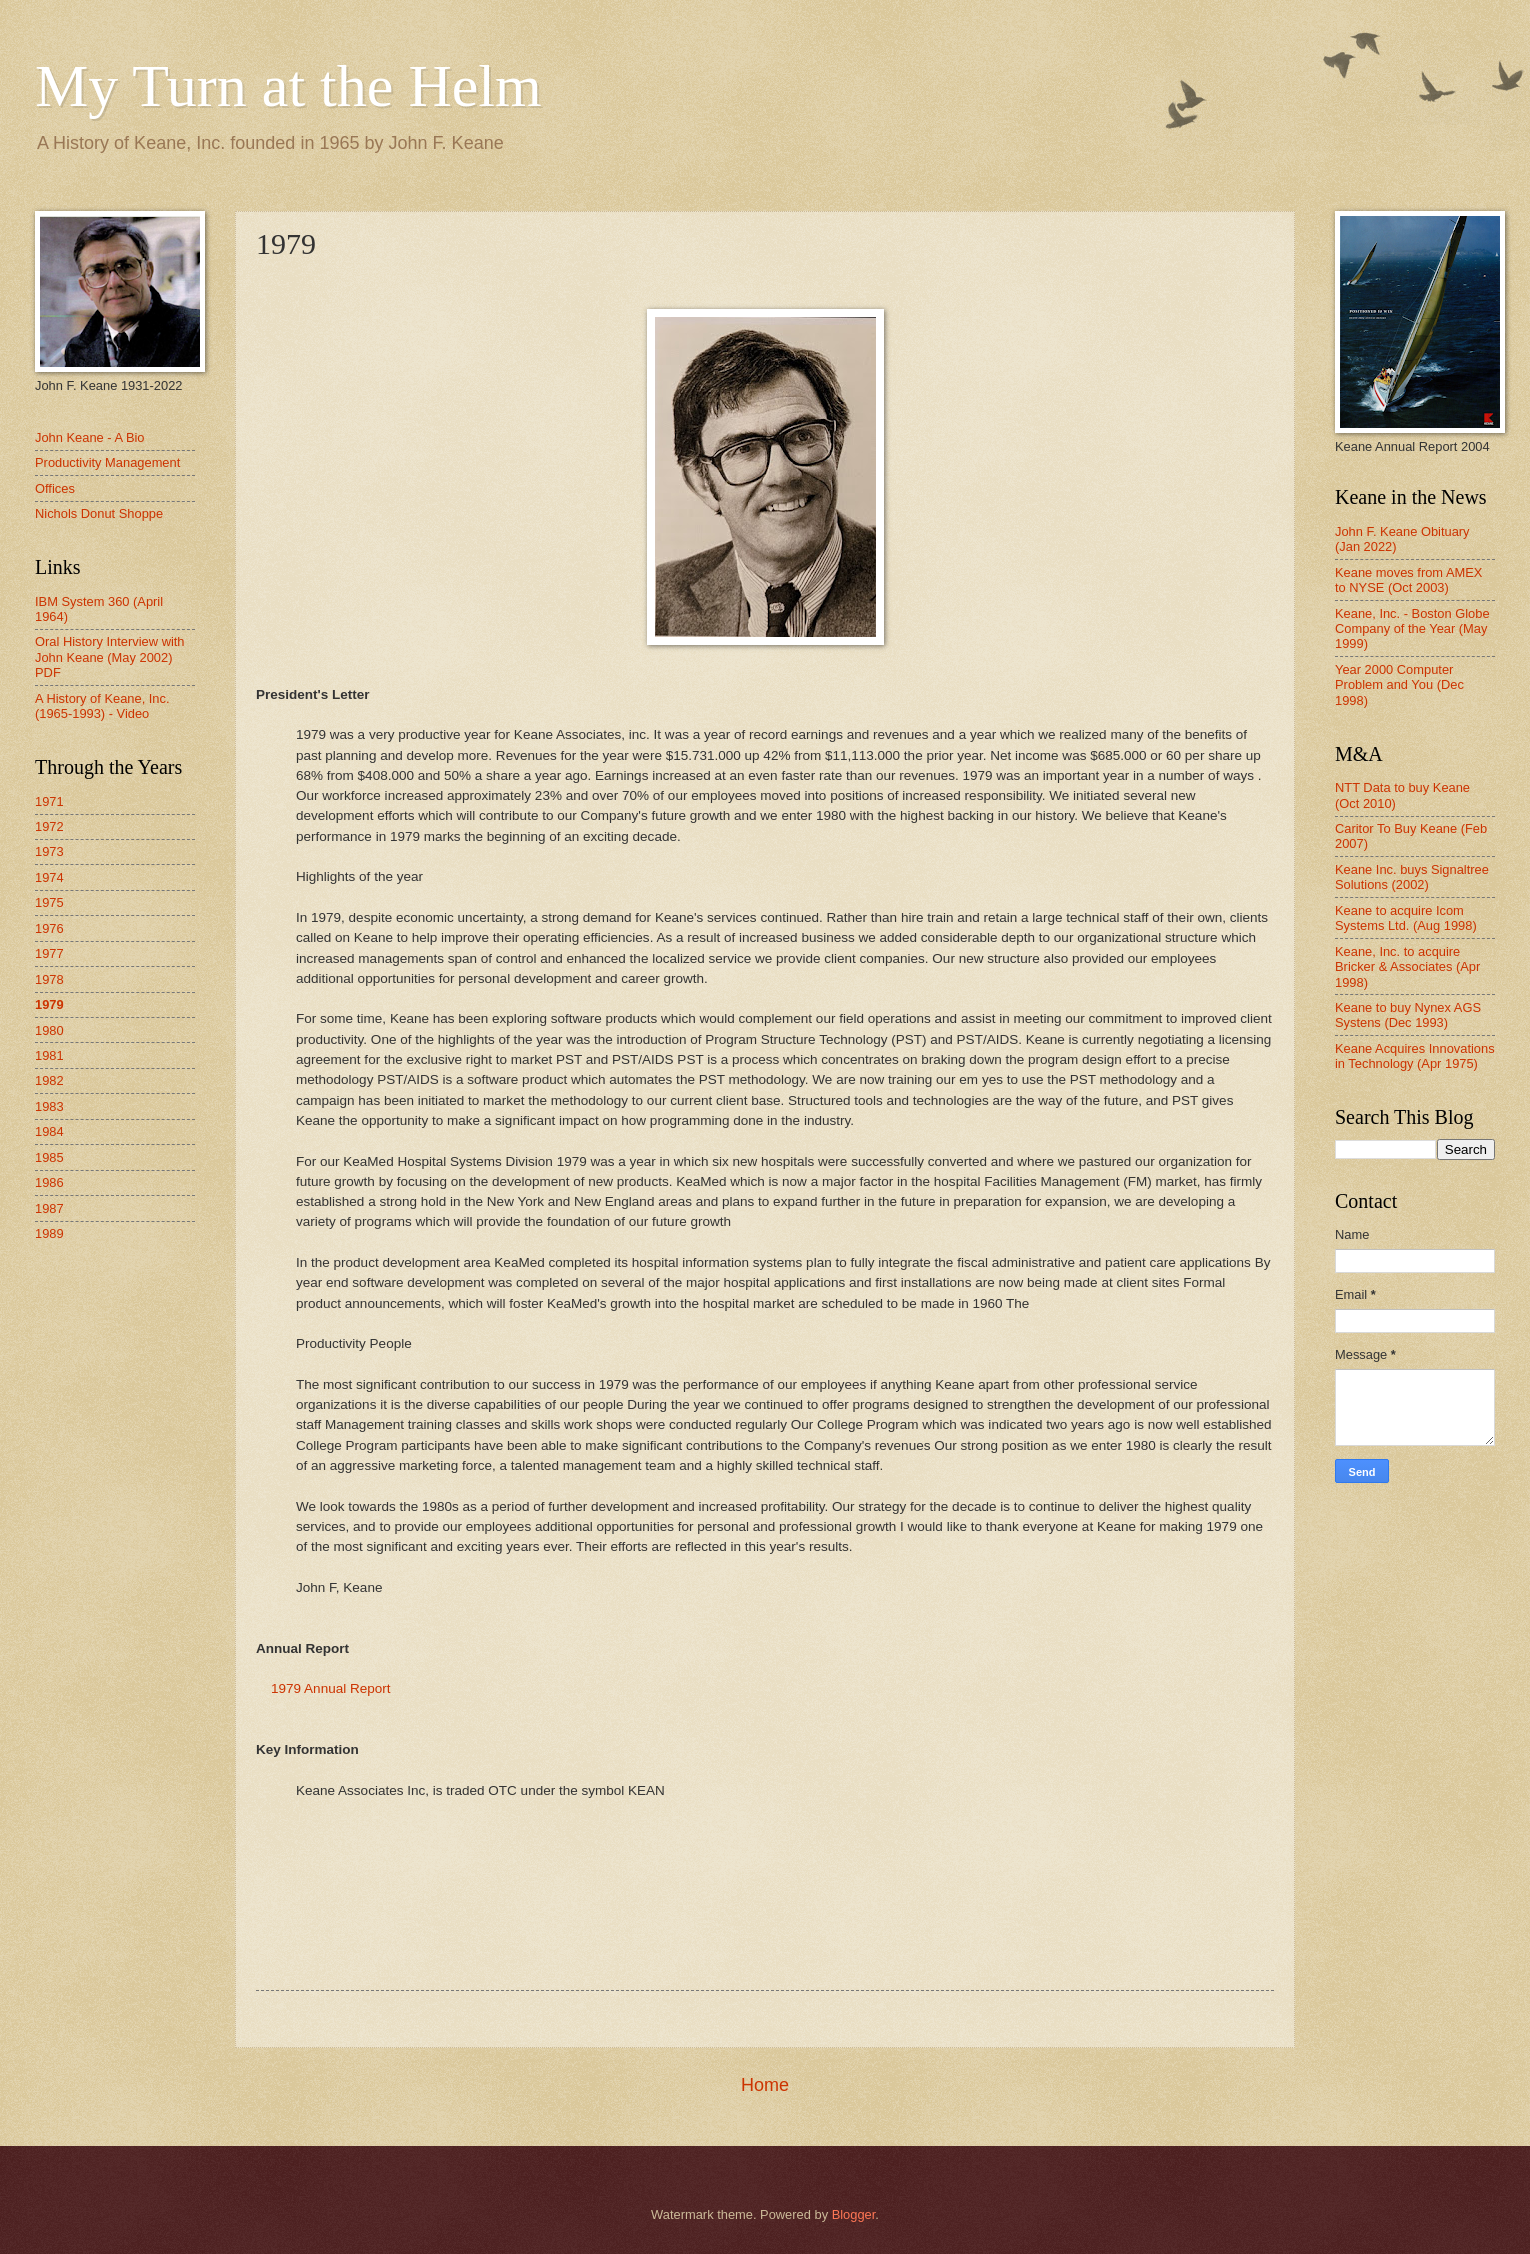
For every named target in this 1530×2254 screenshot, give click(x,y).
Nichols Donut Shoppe (99, 513)
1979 (49, 1004)
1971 (49, 801)
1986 (49, 1182)
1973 (49, 851)
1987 (49, 1208)
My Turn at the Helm (288, 86)
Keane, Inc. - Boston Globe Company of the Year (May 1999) (1412, 629)
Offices (55, 488)
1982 (49, 1080)
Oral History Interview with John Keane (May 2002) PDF (110, 657)
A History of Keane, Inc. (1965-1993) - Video (102, 706)
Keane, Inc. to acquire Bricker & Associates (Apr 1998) (1407, 967)
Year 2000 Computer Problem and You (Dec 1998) (1399, 685)
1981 (49, 1055)
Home (765, 2085)
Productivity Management (107, 462)
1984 (49, 1131)
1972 (49, 826)
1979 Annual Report (330, 1688)
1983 (49, 1106)
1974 (49, 877)
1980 (49, 1030)
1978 (49, 979)
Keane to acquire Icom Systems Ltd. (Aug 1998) (1406, 918)
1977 (49, 953)
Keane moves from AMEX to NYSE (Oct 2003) (1408, 580)
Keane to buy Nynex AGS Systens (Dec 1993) (1408, 1015)
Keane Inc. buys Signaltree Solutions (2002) (1412, 877)
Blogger (854, 2214)
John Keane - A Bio (90, 437)
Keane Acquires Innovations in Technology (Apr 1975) (1415, 1056)
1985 (49, 1157)
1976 (49, 928)
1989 (49, 1233)
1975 (49, 902)
